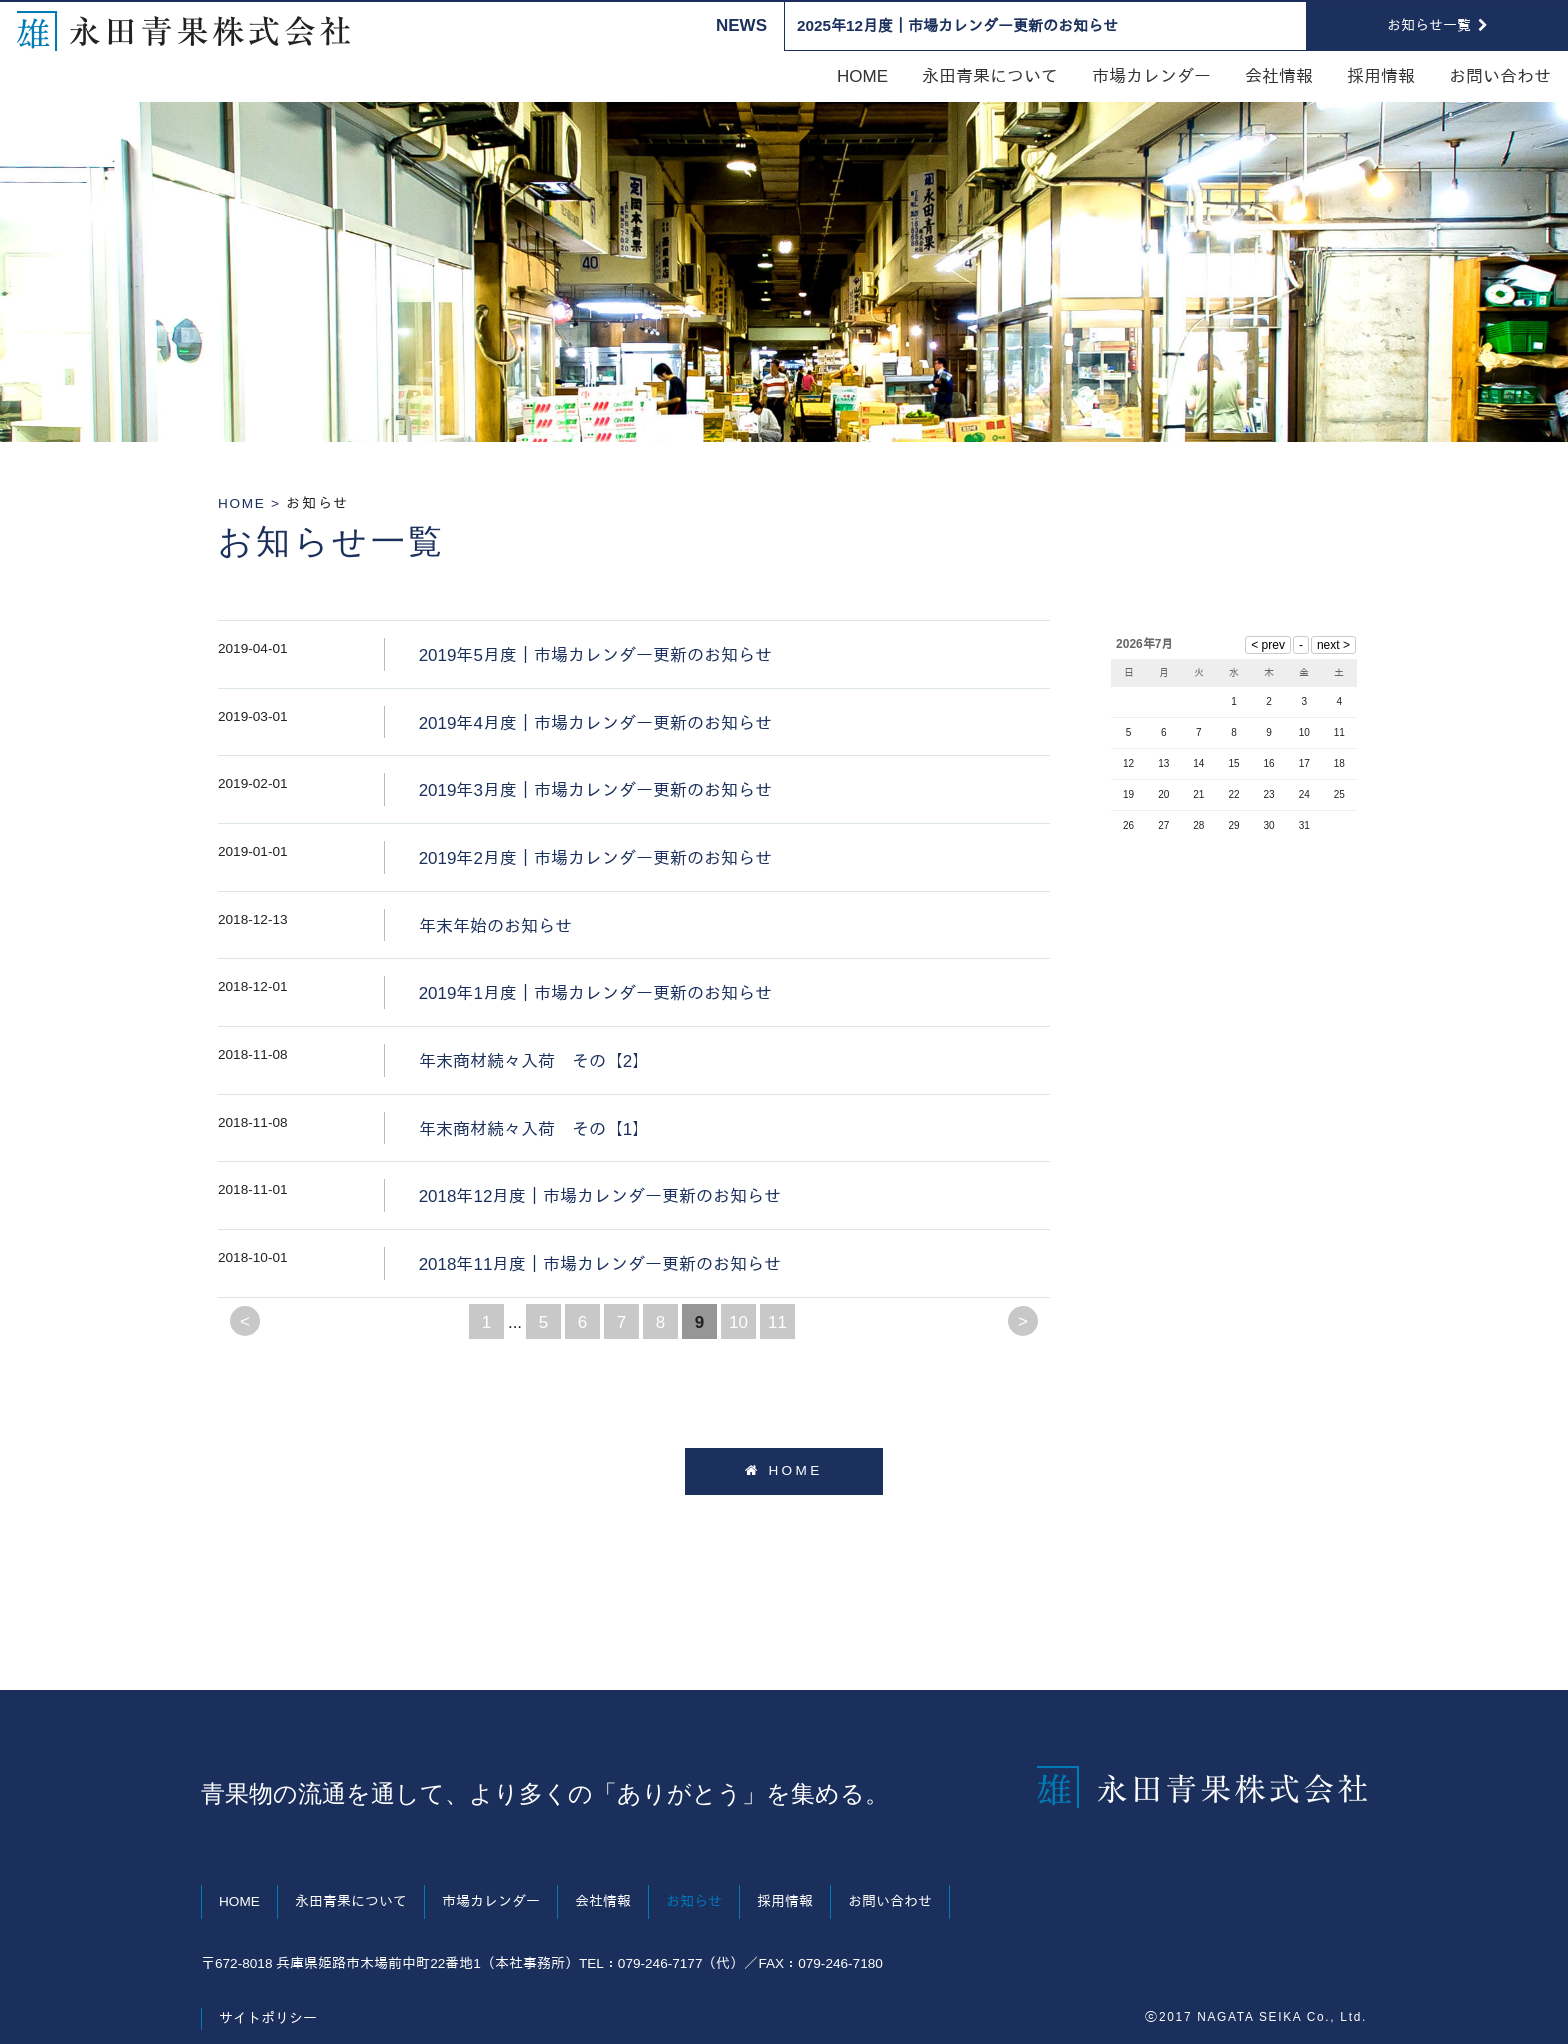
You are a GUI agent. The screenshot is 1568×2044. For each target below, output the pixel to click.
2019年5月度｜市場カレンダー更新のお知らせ (595, 655)
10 (738, 1322)
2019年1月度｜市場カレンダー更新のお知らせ (595, 993)
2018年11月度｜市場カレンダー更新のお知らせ (600, 1264)
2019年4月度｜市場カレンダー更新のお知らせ (595, 723)
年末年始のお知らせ (495, 926)
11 (777, 1322)
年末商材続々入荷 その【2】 (534, 1061)
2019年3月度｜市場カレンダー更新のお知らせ (595, 790)
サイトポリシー (268, 2018)
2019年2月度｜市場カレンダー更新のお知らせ (595, 858)
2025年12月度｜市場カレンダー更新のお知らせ (957, 30)
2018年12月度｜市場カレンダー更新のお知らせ (600, 1196)
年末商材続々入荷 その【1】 (534, 1129)
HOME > (252, 503)
